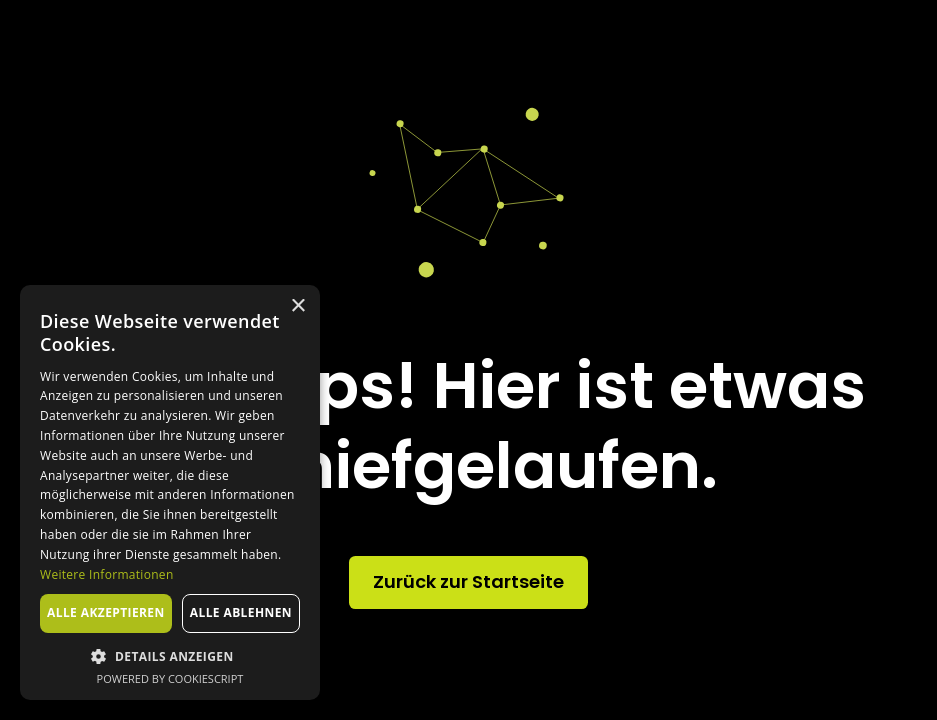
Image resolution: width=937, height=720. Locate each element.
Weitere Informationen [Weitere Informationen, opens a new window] (107, 574)
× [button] (297, 306)
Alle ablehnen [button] (241, 612)
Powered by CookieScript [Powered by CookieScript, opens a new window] (170, 678)
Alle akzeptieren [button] (106, 612)
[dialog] (170, 492)
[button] (170, 656)
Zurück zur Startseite (468, 581)
